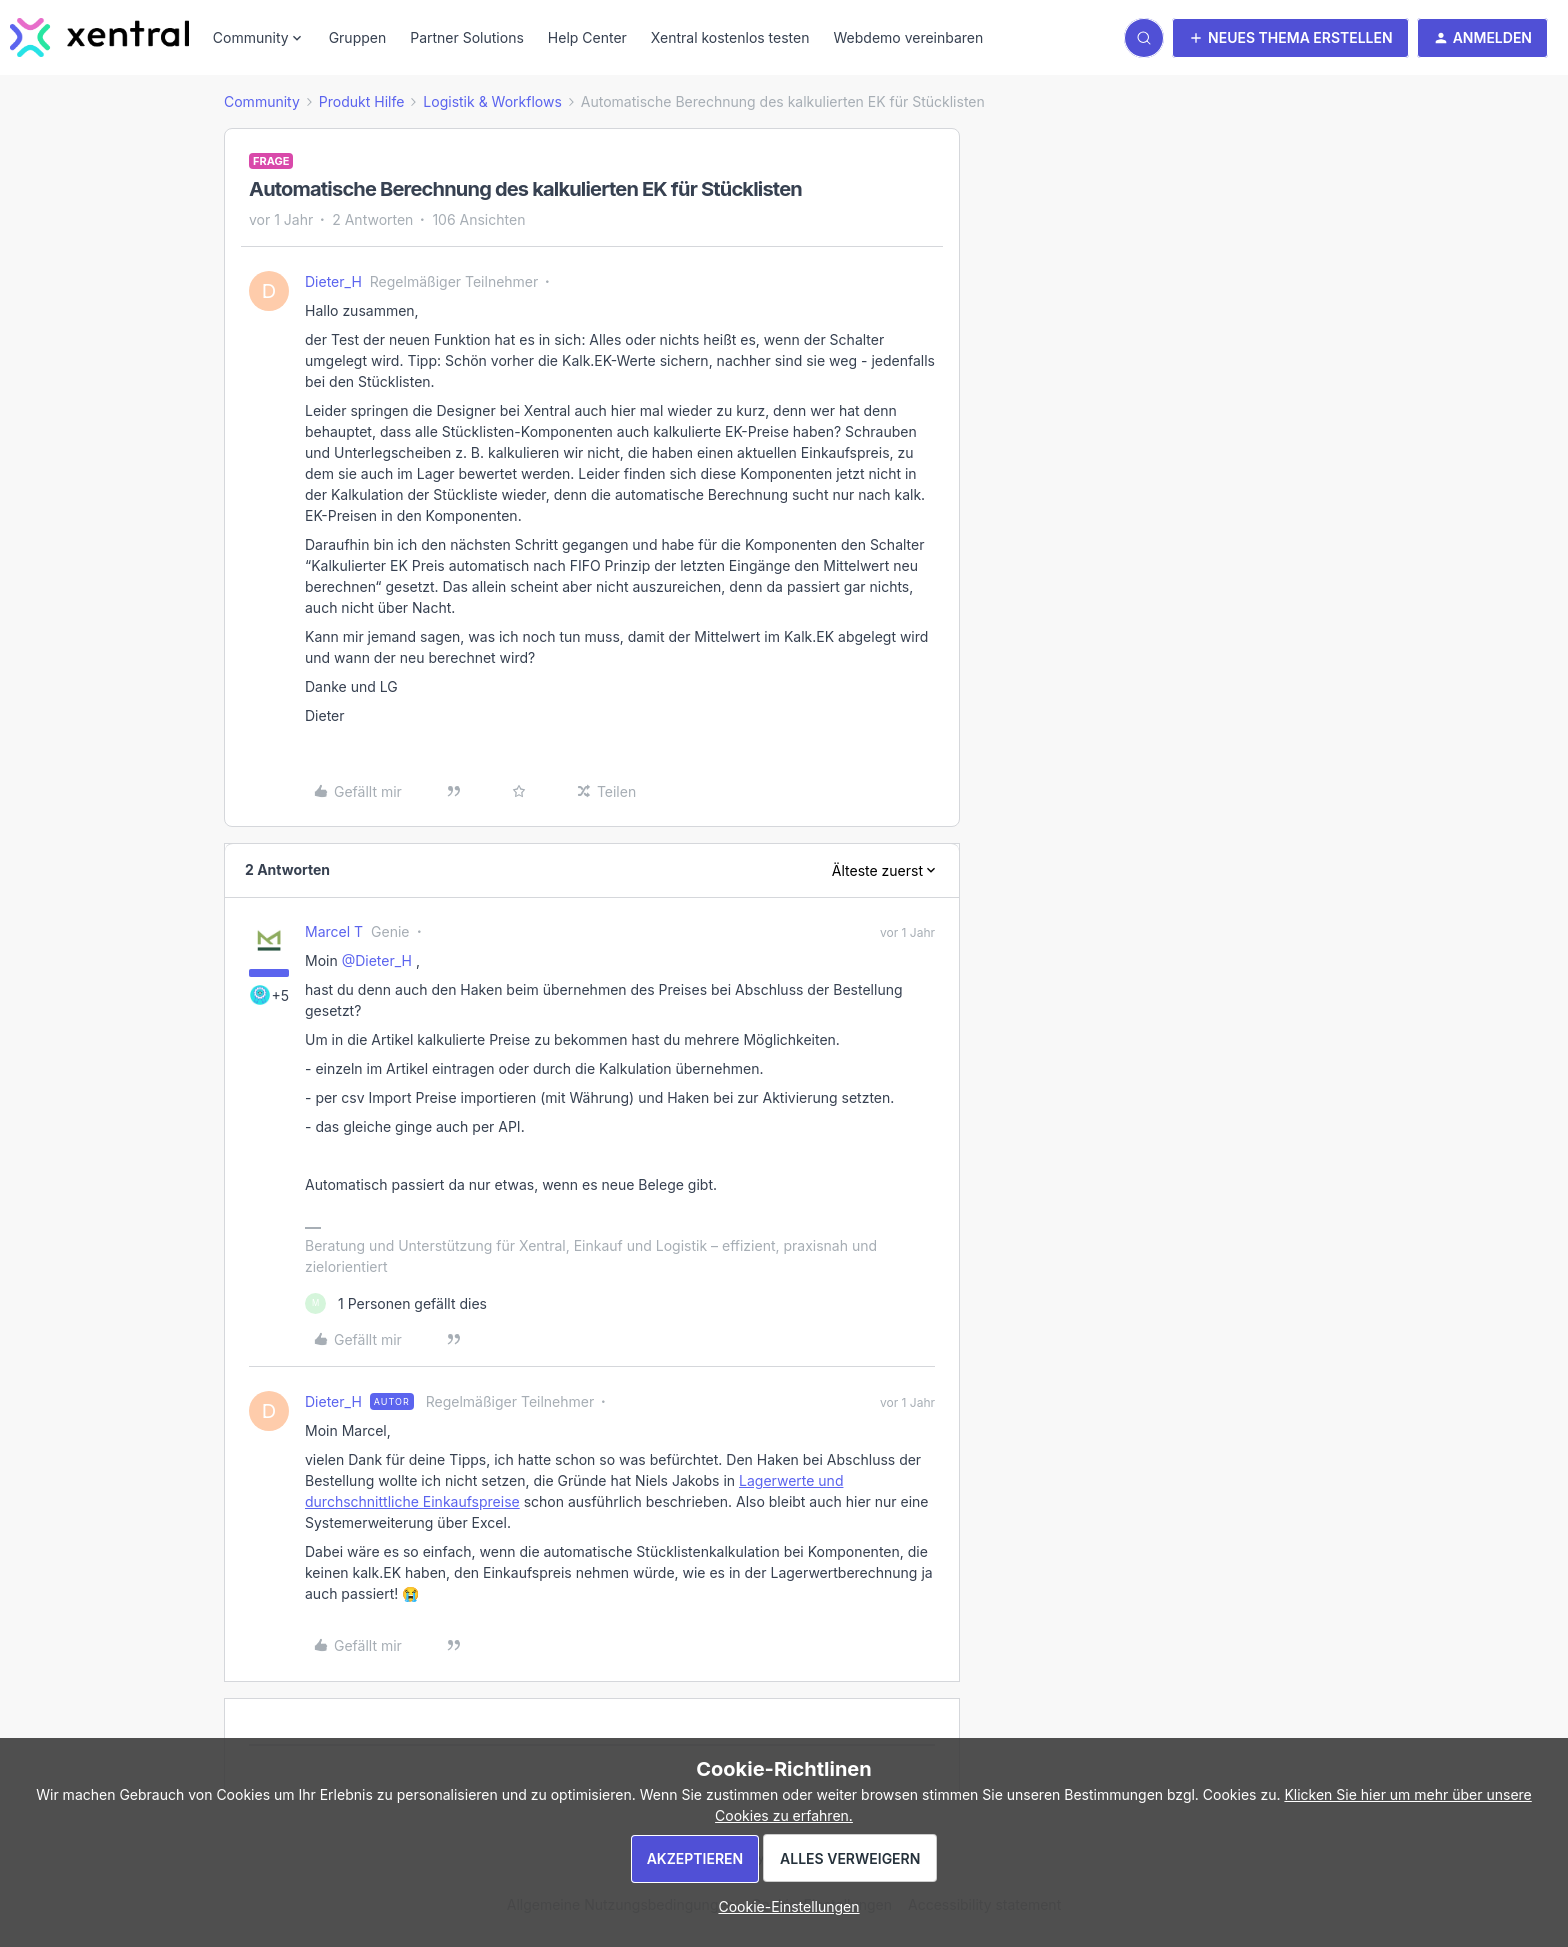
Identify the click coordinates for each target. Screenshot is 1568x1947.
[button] (1290, 38)
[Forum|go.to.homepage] (99, 38)
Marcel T (334, 931)
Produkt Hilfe (362, 101)
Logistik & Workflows (492, 101)
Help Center (587, 37)
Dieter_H (333, 281)
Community (262, 101)
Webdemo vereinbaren (908, 37)
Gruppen (358, 37)
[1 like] (396, 1303)
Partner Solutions (467, 37)
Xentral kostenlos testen (730, 37)
